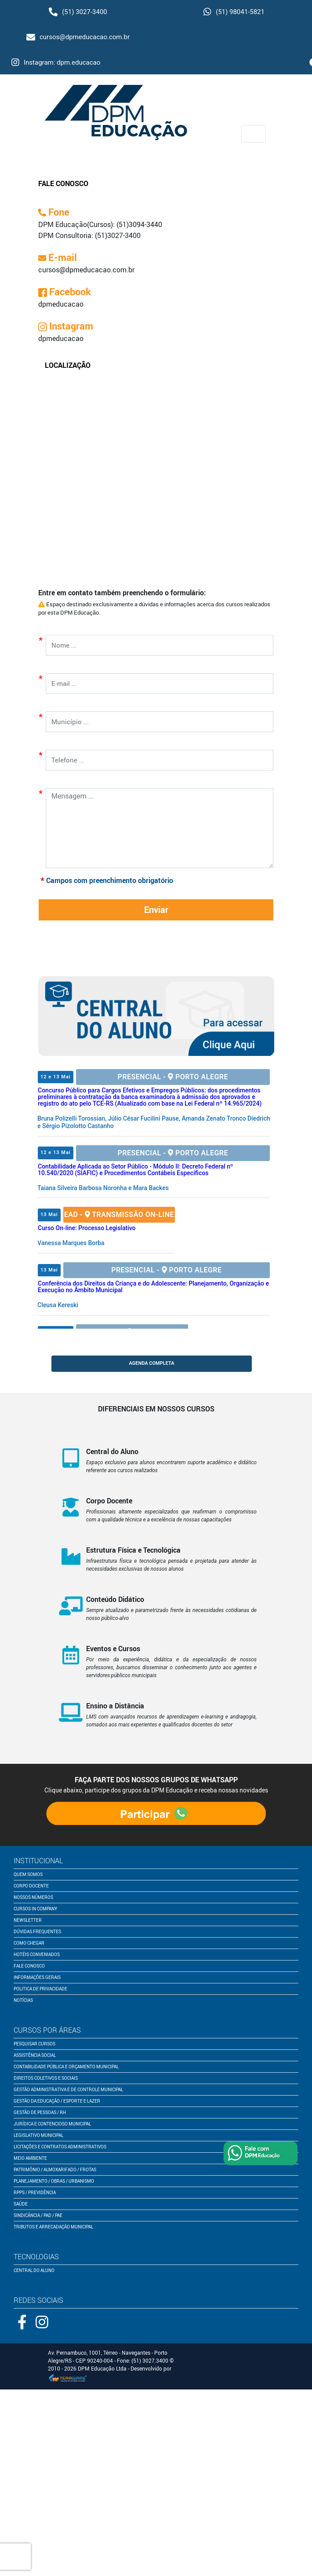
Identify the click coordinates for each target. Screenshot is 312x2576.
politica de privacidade (40, 1989)
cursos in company (35, 1908)
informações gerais (37, 1977)
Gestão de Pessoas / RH (40, 2112)
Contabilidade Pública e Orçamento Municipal (66, 2066)
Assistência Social (35, 2055)
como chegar (29, 1943)
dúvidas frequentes (37, 1931)
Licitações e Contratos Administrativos (60, 2147)
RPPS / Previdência (35, 2192)
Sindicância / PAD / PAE (38, 2215)
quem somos (28, 1874)
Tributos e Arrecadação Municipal (53, 2227)
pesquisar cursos (34, 2044)
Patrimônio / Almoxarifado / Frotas (55, 2169)
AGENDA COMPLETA (151, 1363)
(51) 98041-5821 (234, 11)
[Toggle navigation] (253, 134)
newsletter (28, 1920)
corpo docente (31, 1886)
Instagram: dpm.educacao (55, 62)
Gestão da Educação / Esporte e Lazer (57, 2101)
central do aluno (34, 2270)
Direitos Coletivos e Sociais (46, 2078)
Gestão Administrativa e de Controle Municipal (68, 2089)
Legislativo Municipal (38, 2135)
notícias (23, 2000)
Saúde (21, 2204)
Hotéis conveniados (37, 1954)
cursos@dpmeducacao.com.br (78, 37)
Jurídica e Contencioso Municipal (52, 2124)
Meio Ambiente (30, 2158)
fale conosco (29, 1966)
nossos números (33, 1897)
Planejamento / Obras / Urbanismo (54, 2181)
